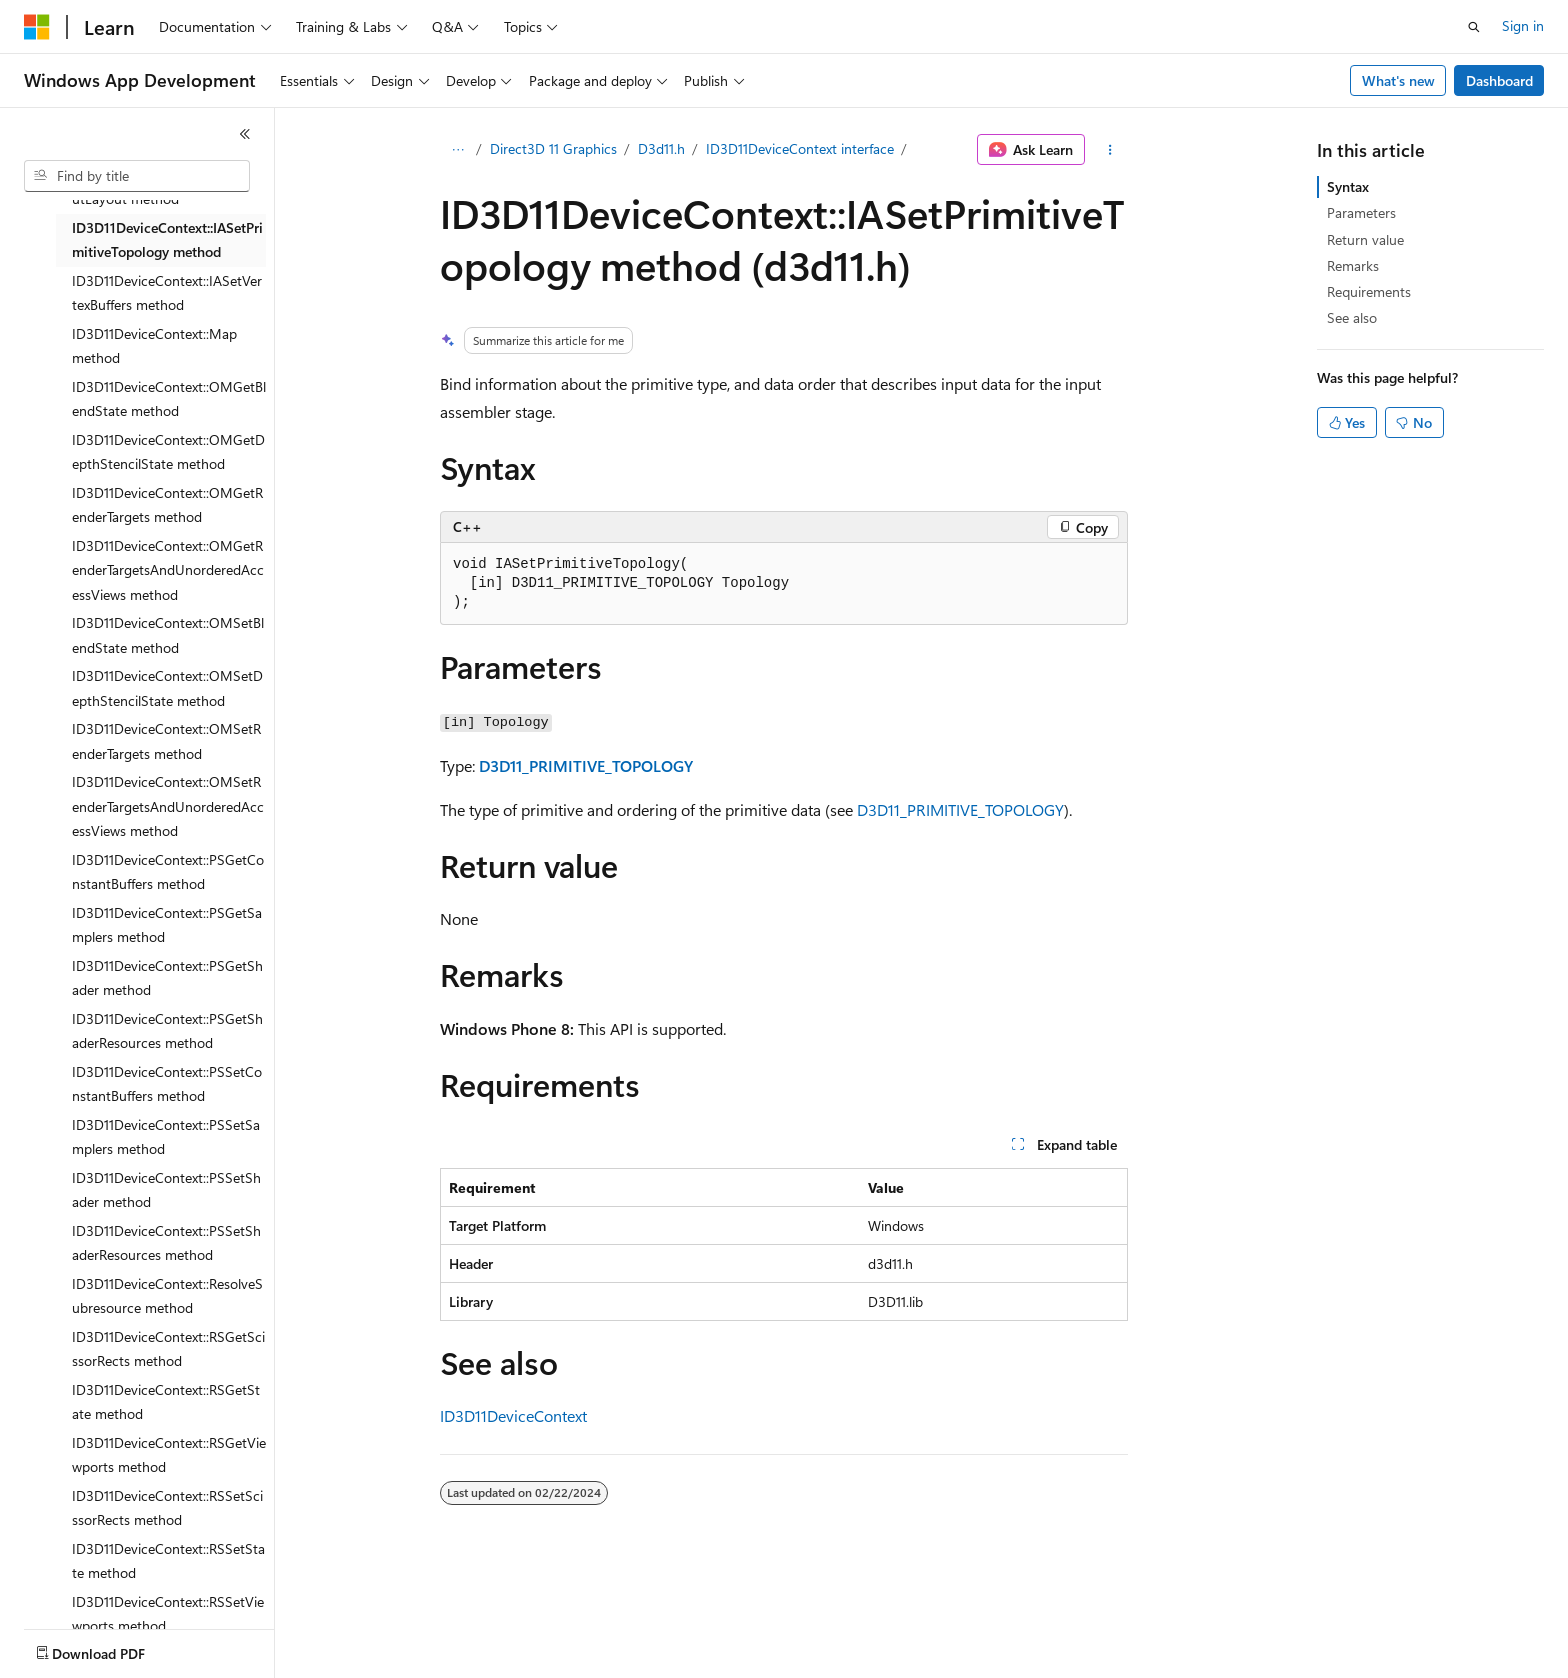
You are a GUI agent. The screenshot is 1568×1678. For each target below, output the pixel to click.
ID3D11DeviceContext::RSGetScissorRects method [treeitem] (168, 1349)
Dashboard (1499, 80)
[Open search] (1474, 27)
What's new (1398, 80)
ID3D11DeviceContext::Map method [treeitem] (154, 346)
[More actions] (1110, 150)
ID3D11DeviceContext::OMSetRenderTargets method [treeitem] (166, 741)
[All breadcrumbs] (457, 150)
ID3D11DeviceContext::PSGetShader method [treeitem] (167, 978)
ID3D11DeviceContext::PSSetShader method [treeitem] (166, 1190)
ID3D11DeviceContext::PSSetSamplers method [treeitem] (166, 1137)
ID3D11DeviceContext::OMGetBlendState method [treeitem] (169, 399)
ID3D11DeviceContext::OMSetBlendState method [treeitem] (168, 635)
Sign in (1523, 25)
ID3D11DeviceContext (513, 1415)
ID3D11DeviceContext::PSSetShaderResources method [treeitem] (166, 1243)
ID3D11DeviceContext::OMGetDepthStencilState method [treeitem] (168, 452)
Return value (1365, 239)
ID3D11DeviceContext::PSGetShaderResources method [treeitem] (167, 1031)
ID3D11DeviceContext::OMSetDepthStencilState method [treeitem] (167, 688)
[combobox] (137, 176)
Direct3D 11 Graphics (553, 148)
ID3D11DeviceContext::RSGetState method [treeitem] (166, 1402)
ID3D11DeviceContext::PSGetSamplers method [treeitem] (167, 925)
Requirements (1369, 291)
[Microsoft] (37, 27)
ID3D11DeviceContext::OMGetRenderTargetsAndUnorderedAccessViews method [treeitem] (168, 570)
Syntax (1348, 186)
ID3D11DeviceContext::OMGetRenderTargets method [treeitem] (167, 505)
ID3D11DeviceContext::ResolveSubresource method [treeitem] (167, 1296)
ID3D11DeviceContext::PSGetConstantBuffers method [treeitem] (168, 872)
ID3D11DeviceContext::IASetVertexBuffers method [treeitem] (167, 293)
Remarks (1353, 265)
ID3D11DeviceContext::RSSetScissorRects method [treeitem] (167, 1508)
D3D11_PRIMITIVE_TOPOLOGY (586, 765)
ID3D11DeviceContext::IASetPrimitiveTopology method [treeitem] (167, 240)
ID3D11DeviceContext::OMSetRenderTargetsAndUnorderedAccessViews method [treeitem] (168, 806)
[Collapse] (245, 134)
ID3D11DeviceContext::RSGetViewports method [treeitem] (169, 1455)
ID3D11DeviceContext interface (800, 148)
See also (1352, 317)
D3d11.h (661, 148)
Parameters (1361, 212)
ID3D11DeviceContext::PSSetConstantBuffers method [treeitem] (167, 1084)
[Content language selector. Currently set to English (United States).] (115, 1649)
